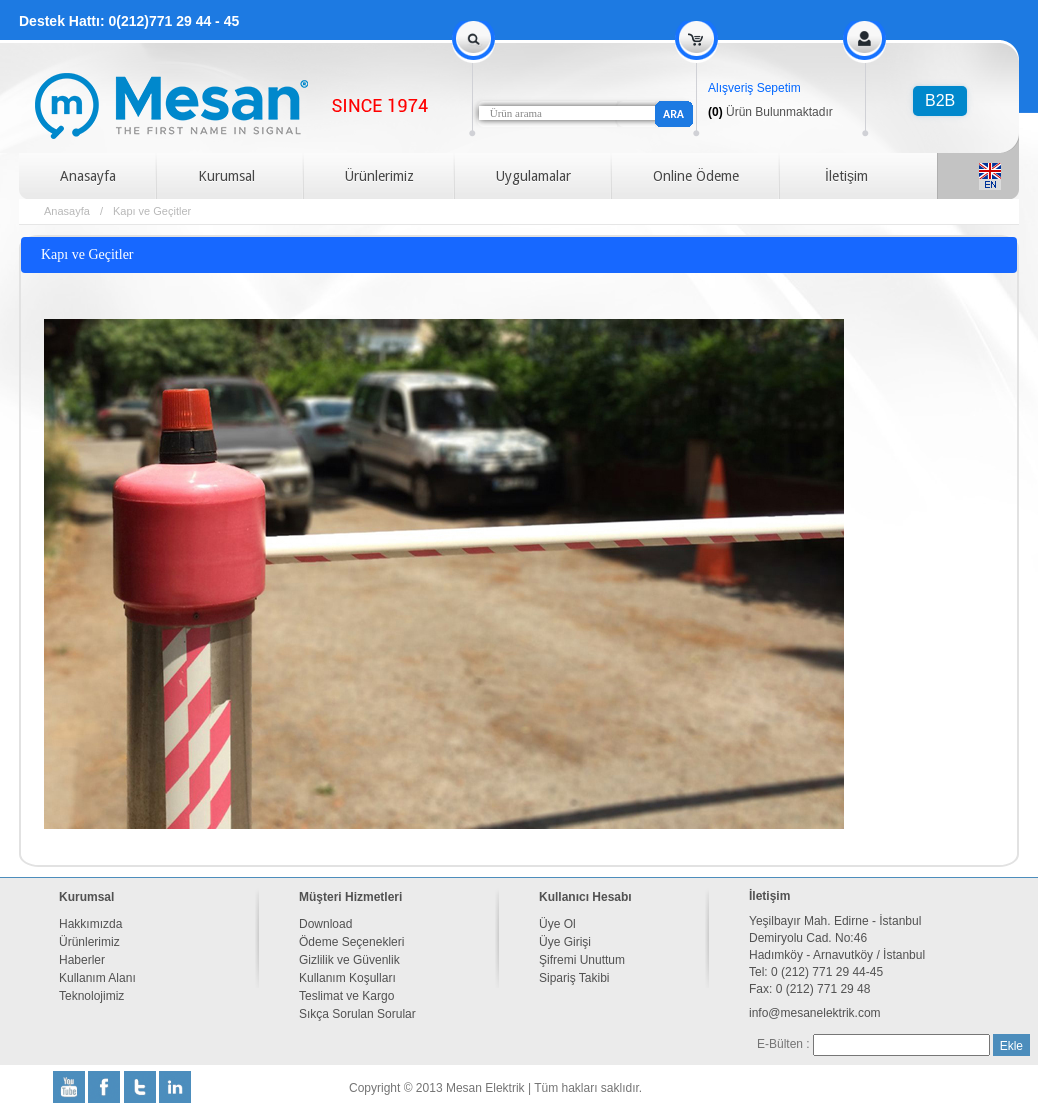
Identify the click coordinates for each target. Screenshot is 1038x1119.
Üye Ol (557, 924)
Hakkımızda (90, 924)
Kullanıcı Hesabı (585, 897)
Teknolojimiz (91, 996)
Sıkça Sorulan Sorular (357, 1014)
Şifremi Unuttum (582, 960)
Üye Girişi (565, 942)
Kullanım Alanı (97, 978)
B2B (940, 100)
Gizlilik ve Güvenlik (349, 960)
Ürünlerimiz (379, 176)
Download (325, 924)
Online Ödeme (696, 176)
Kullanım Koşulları (347, 978)
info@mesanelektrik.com (815, 1013)
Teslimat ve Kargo (346, 996)
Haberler (82, 960)
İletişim (846, 176)
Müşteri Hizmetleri (350, 897)
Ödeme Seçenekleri (351, 942)
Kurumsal (226, 176)
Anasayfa (88, 176)
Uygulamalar (533, 176)
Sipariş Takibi (574, 978)
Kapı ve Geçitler (152, 211)
